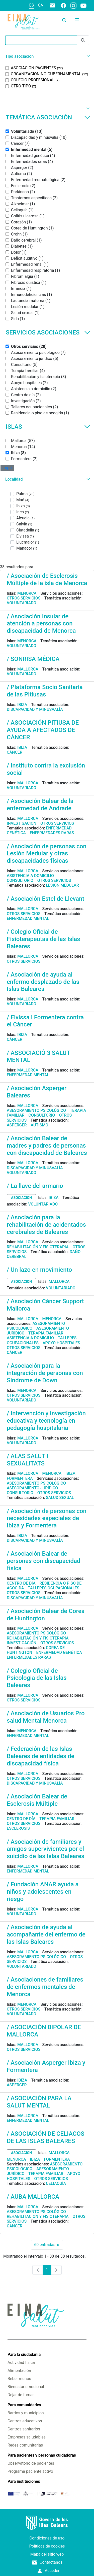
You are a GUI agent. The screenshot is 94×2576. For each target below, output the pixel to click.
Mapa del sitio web (47, 2554)
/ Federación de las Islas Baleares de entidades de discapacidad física (40, 1756)
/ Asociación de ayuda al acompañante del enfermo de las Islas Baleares (46, 1934)
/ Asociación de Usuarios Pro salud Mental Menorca (46, 1717)
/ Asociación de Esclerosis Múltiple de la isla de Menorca (47, 579)
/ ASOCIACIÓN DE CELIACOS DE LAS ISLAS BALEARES (45, 2137)
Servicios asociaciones (48, 332)
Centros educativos (25, 2421)
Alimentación (19, 2370)
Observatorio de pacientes (31, 2463)
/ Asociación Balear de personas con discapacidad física (43, 1561)
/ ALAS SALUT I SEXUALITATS (27, 1460)
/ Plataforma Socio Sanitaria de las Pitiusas (45, 691)
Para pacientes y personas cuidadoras (42, 2455)
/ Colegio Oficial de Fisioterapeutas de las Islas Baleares (43, 939)
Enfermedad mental (28, 918)
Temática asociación (48, 117)
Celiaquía (56, 2183)
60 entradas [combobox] (48, 2245)
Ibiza (22, 704)
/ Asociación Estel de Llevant (45, 898)
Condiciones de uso (47, 2538)
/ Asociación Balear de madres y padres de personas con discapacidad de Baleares (47, 1145)
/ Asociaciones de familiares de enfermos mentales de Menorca (45, 1987)
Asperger (17, 1125)
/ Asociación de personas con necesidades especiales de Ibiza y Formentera (46, 1518)
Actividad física (21, 2362)
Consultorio (20, 880)
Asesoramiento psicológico (36, 1110)
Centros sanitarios (24, 2429)
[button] (47, 56)
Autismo (39, 1125)
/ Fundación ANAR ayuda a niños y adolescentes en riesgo (42, 1891)
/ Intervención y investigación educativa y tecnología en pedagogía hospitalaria (46, 1420)
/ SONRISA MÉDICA (33, 658)
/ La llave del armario (35, 1185)
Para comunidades (24, 2404)
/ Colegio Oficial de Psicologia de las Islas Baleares (37, 1678)
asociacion (21, 1198)
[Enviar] (83, 40)
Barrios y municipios (26, 2413)
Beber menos (19, 2378)
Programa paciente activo (30, 2471)
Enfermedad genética (59, 1652)
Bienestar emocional (26, 2386)
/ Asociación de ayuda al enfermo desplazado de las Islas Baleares (43, 982)
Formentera (20, 1478)
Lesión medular (62, 885)
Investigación (21, 823)
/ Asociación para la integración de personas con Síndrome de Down (45, 1373)
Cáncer (14, 752)
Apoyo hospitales (61, 1343)
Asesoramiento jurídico (32, 1488)
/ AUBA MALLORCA (33, 2196)
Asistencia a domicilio (30, 875)
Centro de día (21, 1583)
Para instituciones (24, 2481)
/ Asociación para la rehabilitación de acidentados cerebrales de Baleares (46, 1224)
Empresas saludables (27, 2437)
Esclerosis (18, 1828)
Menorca (27, 593)
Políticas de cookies (47, 2546)
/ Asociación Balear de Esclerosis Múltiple (37, 1800)
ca (40, 5)
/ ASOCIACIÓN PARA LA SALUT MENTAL (39, 2102)
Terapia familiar (45, 1333)
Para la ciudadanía (24, 2354)
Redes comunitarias (25, 2445)
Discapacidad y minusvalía (35, 709)
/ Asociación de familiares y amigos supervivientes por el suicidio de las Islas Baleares (45, 1849)
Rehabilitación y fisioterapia (38, 1247)
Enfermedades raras (52, 832)
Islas (48, 426)
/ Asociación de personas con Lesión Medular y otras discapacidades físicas (46, 853)
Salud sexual (60, 1497)
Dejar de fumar (21, 2394)
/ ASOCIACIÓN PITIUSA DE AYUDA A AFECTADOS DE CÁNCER (43, 730)
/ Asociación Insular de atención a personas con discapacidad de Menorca (41, 623)
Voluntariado (21, 602)
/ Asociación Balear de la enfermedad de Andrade (40, 804)
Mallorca (27, 669)
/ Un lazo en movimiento (39, 1269)
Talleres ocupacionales (53, 1588)
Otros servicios (23, 598)
